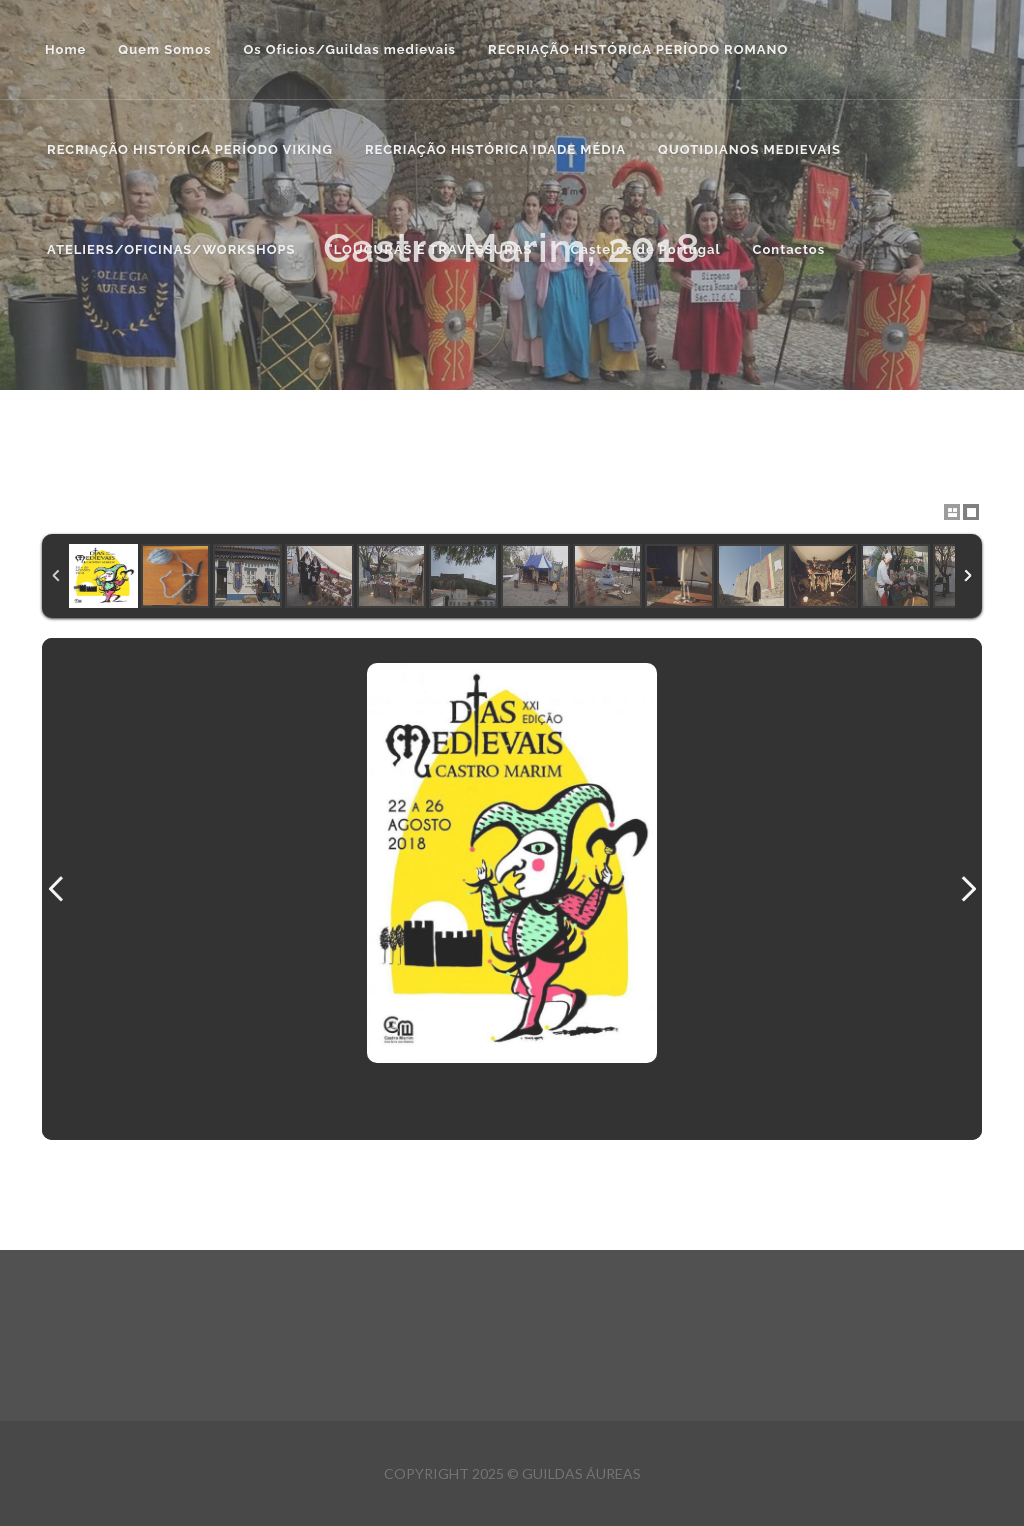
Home (65, 49)
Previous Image (56, 889)
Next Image (968, 889)
